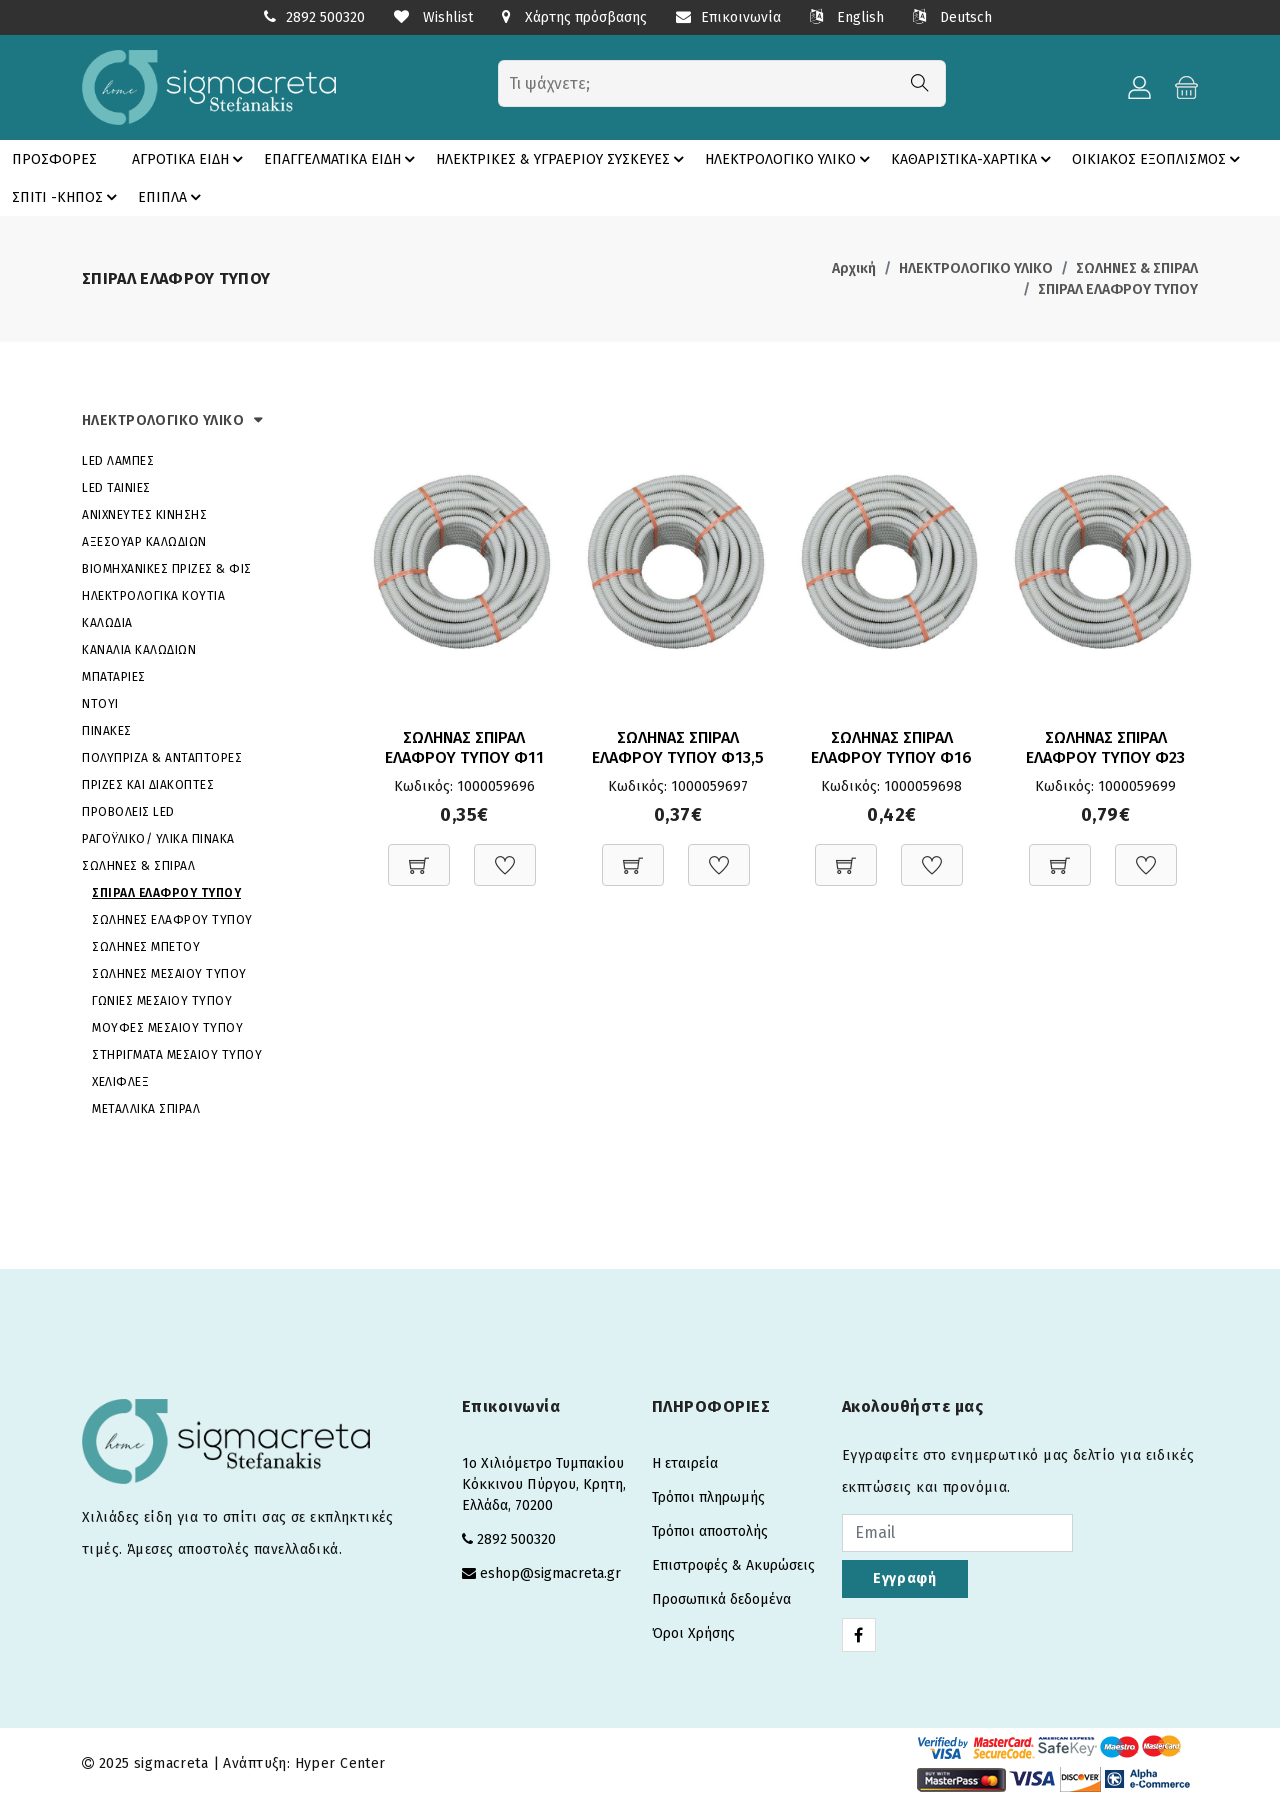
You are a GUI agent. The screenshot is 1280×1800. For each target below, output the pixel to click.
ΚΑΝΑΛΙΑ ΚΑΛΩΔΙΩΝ (139, 650)
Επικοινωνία (728, 17)
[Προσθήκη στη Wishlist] (505, 854)
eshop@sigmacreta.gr (550, 1573)
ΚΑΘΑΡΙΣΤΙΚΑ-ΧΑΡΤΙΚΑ (974, 159)
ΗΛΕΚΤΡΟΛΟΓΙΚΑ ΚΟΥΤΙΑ (153, 596)
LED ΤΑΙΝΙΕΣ (116, 488)
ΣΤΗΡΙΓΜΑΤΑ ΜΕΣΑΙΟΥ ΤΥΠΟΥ (177, 1055)
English (847, 17)
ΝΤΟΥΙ (100, 704)
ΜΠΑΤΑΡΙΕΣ (114, 677)
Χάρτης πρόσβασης (574, 17)
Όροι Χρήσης (693, 1633)
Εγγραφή (905, 1578)
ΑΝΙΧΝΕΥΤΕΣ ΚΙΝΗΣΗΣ (144, 515)
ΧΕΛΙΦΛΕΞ (120, 1082)
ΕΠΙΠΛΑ (172, 197)
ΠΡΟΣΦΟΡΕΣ (54, 159)
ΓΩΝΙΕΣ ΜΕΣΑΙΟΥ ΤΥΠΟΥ (162, 1001)
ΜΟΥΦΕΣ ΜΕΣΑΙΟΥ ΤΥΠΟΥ (167, 1028)
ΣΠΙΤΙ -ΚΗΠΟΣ (67, 197)
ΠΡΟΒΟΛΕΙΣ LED (128, 812)
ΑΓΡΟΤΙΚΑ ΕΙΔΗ (190, 159)
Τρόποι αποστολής (710, 1531)
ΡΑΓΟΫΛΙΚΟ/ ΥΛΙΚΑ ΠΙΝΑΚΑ (158, 839)
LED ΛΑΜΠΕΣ (118, 461)
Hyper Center (340, 1763)
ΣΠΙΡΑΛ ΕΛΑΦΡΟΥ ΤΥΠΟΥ (1118, 289)
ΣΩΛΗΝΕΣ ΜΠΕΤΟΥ (146, 947)
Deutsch (952, 17)
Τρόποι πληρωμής (708, 1497)
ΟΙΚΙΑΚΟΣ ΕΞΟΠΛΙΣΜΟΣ (1159, 159)
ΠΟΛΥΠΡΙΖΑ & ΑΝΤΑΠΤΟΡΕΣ (162, 758)
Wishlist (433, 17)
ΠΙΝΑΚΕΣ (107, 731)
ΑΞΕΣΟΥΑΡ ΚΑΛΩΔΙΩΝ (144, 542)
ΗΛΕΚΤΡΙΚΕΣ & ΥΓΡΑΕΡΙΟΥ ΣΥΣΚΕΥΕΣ (563, 159)
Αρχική (854, 268)
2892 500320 (325, 17)
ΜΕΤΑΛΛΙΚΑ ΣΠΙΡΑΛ (146, 1109)
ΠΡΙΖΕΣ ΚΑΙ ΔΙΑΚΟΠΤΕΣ (148, 785)
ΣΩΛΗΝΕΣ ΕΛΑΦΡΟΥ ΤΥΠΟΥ (172, 920)
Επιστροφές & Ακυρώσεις (733, 1565)
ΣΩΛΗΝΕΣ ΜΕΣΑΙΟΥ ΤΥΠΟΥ (169, 974)
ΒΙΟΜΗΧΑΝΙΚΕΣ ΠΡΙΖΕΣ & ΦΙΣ (167, 569)
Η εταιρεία (685, 1463)
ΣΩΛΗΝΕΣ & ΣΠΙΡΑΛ (1137, 268)
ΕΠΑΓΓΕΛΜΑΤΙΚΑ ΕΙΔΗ (342, 159)
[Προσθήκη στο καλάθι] (419, 854)
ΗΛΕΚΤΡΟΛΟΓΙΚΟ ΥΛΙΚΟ (790, 159)
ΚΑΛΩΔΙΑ (107, 623)
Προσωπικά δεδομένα (721, 1599)
